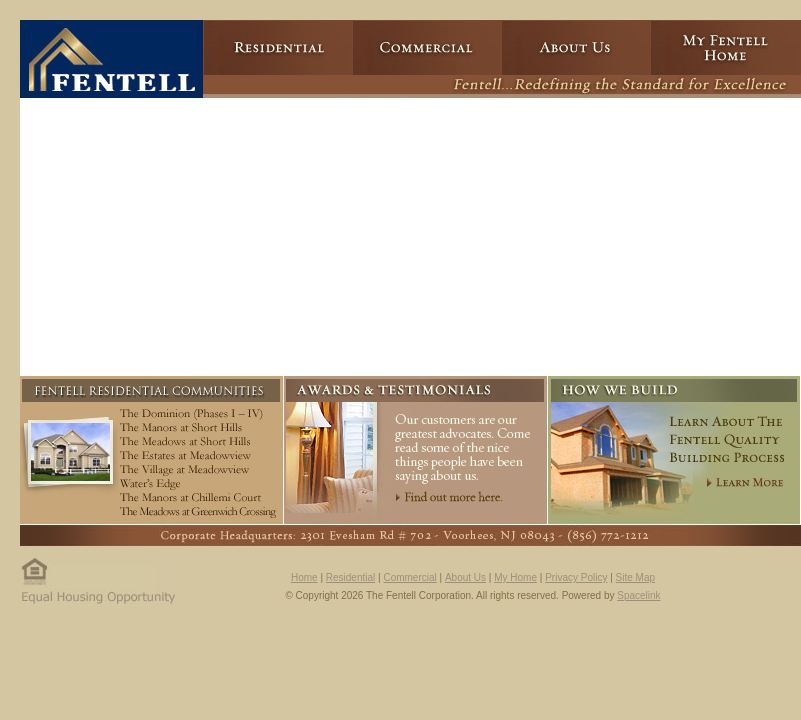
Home (304, 577)
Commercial (409, 577)
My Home (515, 577)
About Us (465, 577)
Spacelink (638, 595)
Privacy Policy (576, 577)
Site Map (635, 577)
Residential (350, 577)
